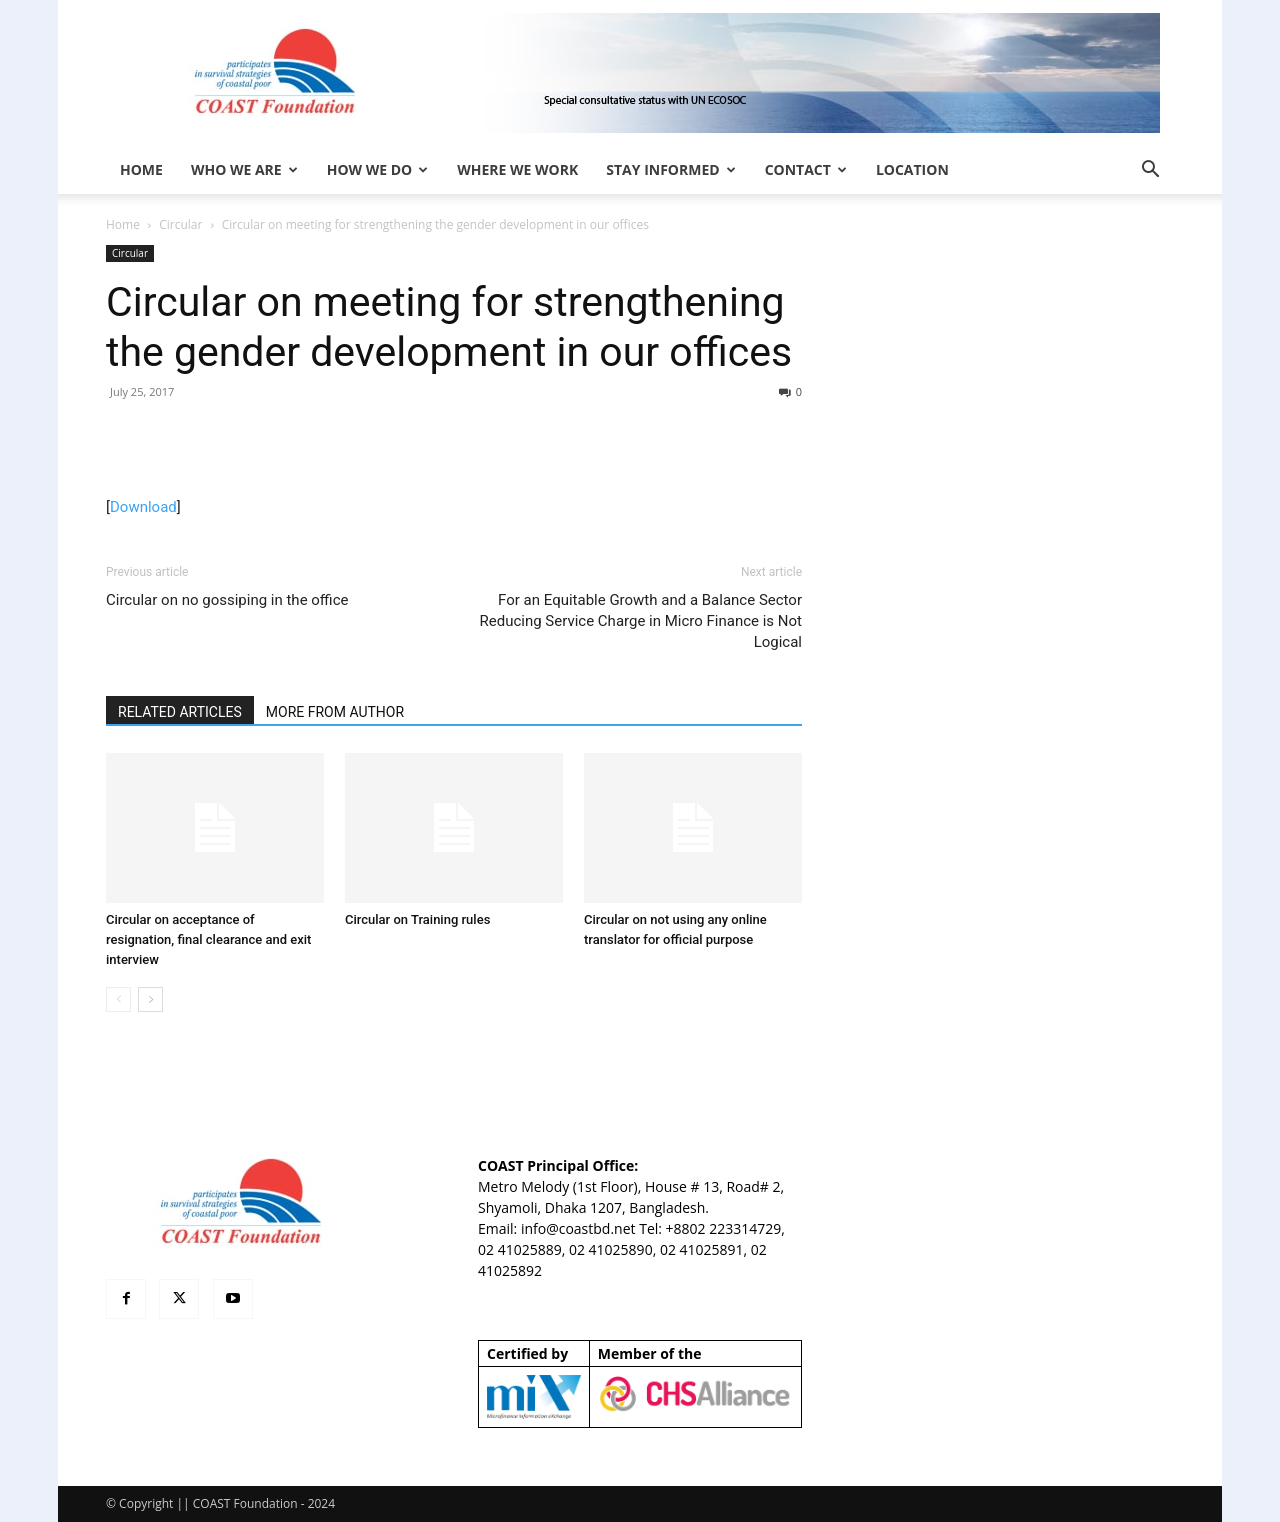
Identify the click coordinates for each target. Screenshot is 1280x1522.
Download (143, 507)
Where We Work (517, 169)
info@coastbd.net (578, 1228)
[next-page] (150, 999)
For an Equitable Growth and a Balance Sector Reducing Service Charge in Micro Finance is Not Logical (640, 621)
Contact (806, 169)
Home (123, 224)
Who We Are (244, 169)
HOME (141, 169)
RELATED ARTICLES (180, 712)
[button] (1150, 171)
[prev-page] (118, 999)
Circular (180, 224)
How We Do (378, 169)
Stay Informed (670, 169)
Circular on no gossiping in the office (227, 600)
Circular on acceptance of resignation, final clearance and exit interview (208, 939)
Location (912, 169)
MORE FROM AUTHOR (335, 712)
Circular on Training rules (417, 919)
